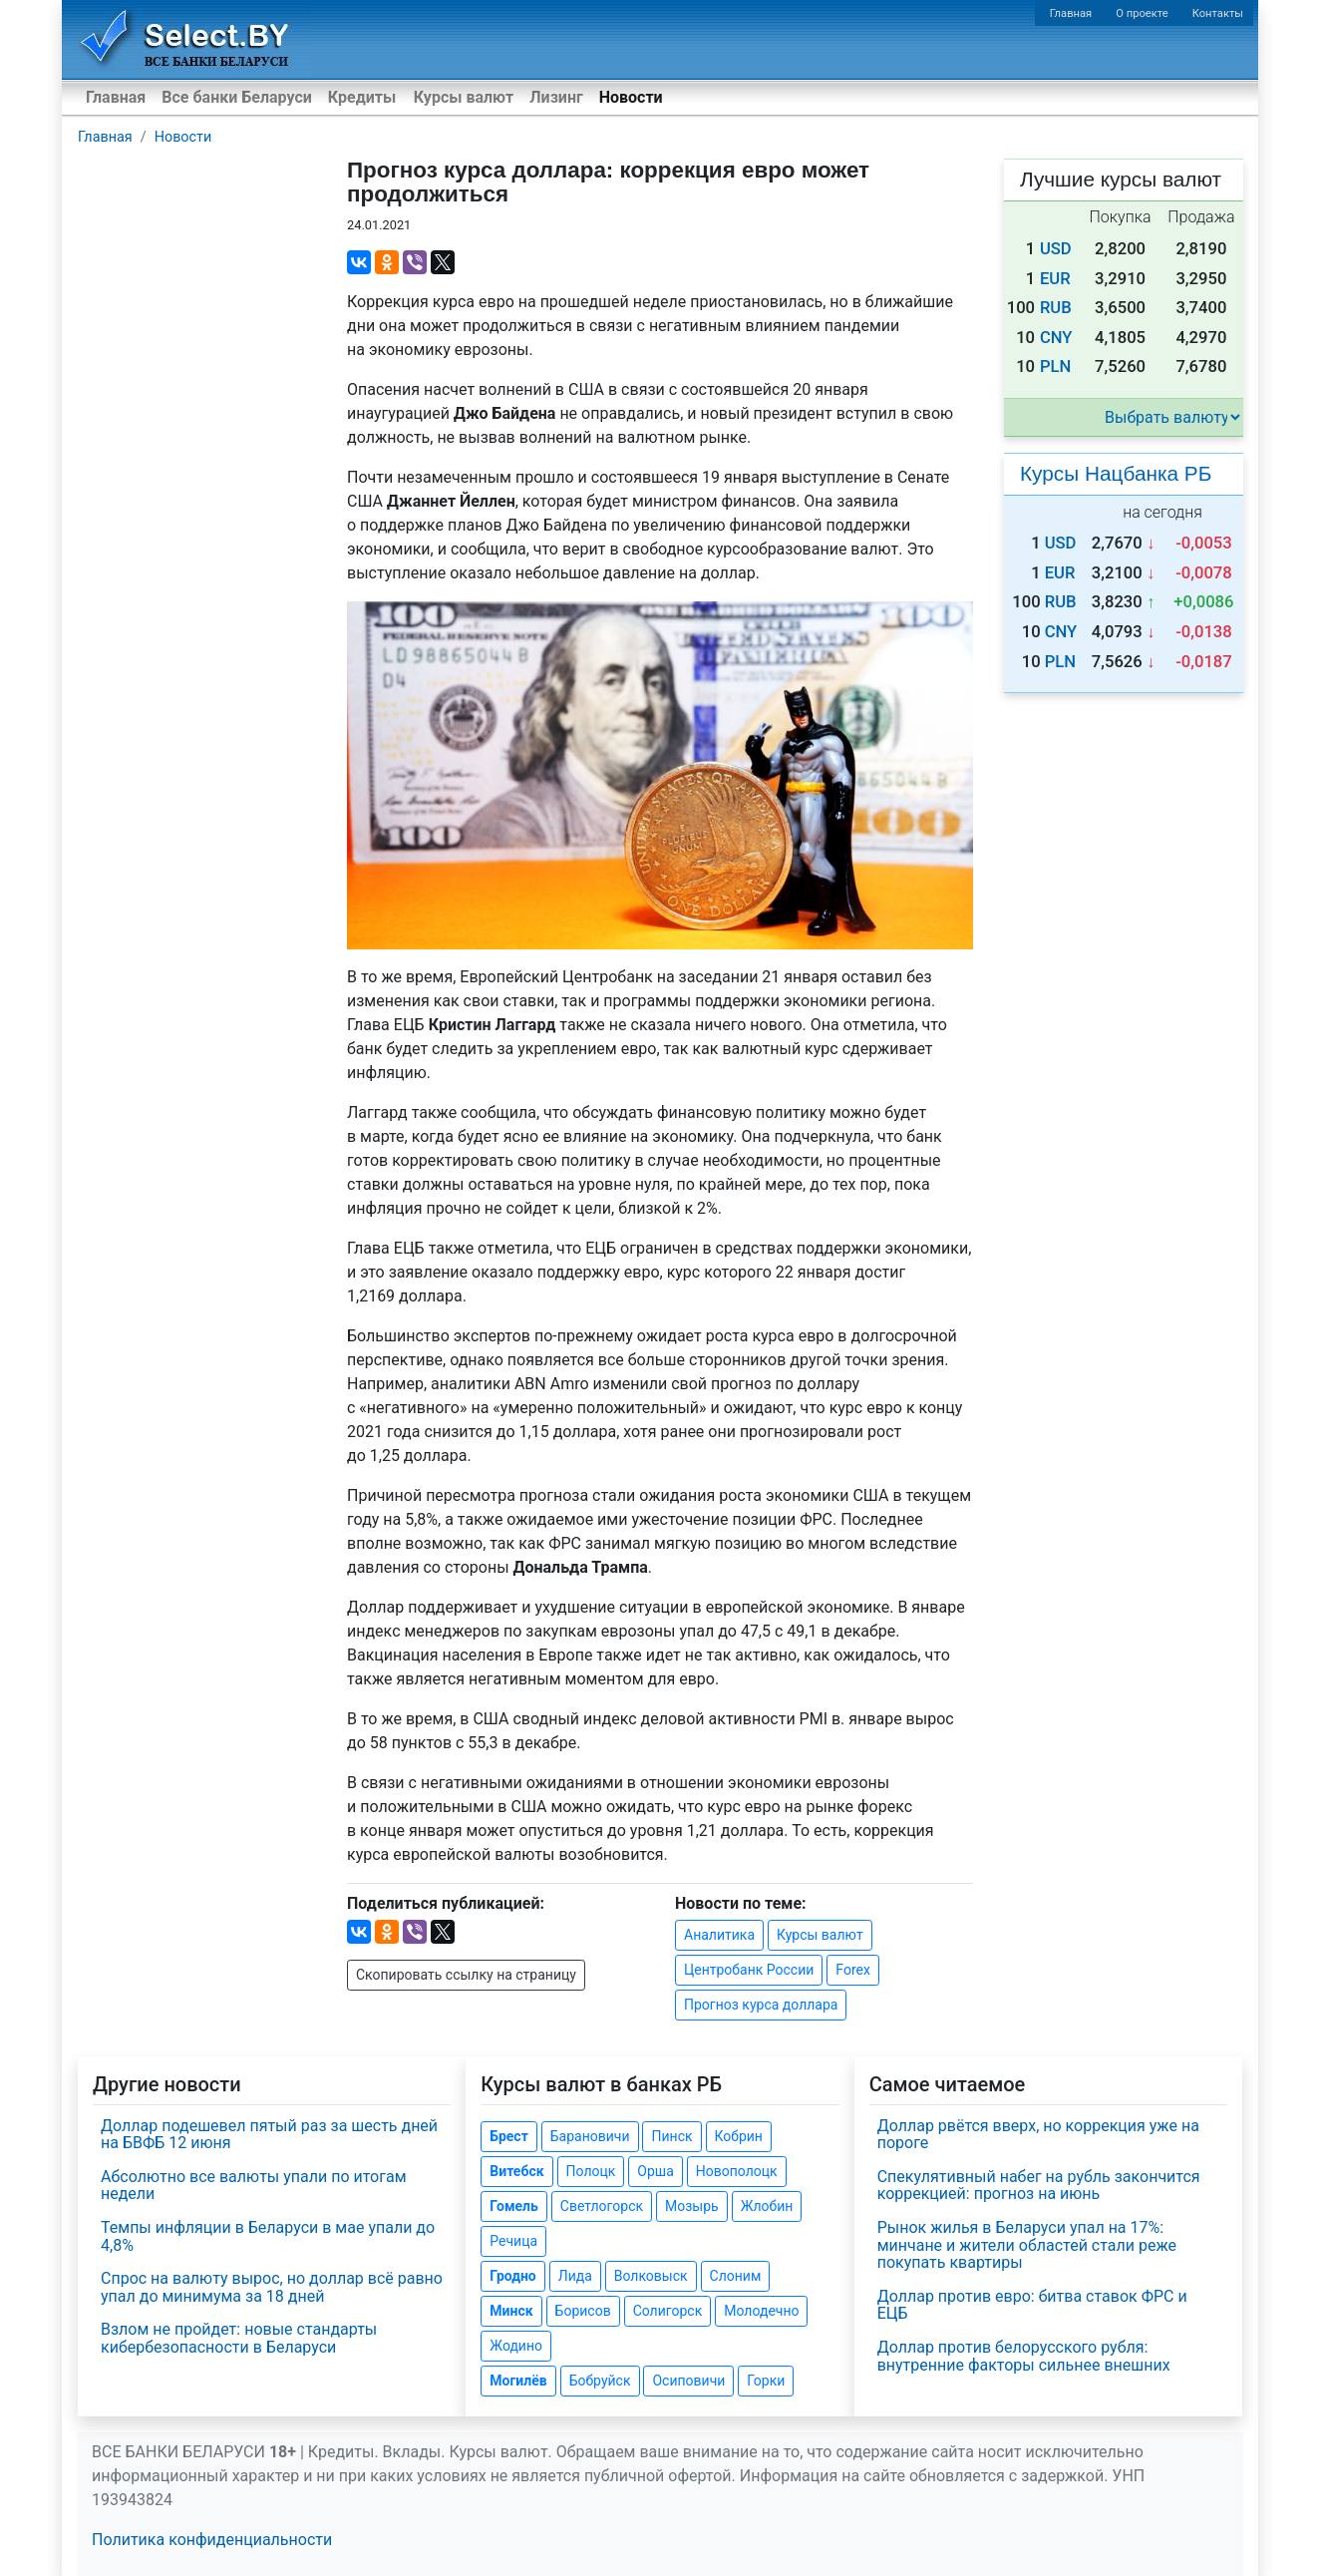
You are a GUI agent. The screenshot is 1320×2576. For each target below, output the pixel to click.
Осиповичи (688, 2381)
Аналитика (719, 1935)
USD (1056, 248)
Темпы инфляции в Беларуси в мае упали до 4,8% (268, 2236)
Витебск (516, 2171)
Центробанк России (749, 1970)
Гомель (514, 2206)
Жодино (516, 2346)
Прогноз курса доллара (760, 2005)
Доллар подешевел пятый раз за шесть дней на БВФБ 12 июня (269, 2134)
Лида (575, 2276)
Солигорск (668, 2311)
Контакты (1217, 13)
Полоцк (591, 2171)
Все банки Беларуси (237, 97)
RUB (1056, 307)
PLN (1055, 366)
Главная (1071, 13)
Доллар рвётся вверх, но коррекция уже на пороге (1038, 2134)
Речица (513, 2241)
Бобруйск (600, 2381)
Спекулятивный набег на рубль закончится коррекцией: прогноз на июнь (1038, 2185)
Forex (852, 1970)
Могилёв (518, 2381)
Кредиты (362, 97)
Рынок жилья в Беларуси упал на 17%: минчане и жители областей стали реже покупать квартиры (1026, 2245)
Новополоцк (737, 2171)
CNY (1056, 337)
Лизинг (555, 97)
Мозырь (692, 2206)
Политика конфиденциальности (212, 2539)
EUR (1055, 278)
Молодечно (761, 2311)
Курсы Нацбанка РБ (1115, 473)
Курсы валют (463, 97)
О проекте (1141, 13)
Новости (631, 97)
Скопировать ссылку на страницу (466, 1975)
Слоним (736, 2276)
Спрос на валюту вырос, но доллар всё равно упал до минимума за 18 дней (272, 2287)
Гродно (512, 2276)
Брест (508, 2136)
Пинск (671, 2136)
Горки (766, 2381)
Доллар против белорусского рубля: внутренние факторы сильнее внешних (1023, 2356)
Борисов (583, 2311)
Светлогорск (601, 2206)
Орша (655, 2171)
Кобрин (739, 2136)
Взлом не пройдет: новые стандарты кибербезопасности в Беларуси (239, 2338)
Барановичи (590, 2136)
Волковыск (651, 2276)
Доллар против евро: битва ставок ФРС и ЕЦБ (1032, 2305)
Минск (511, 2311)
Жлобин (767, 2206)
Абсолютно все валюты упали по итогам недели (254, 2185)
